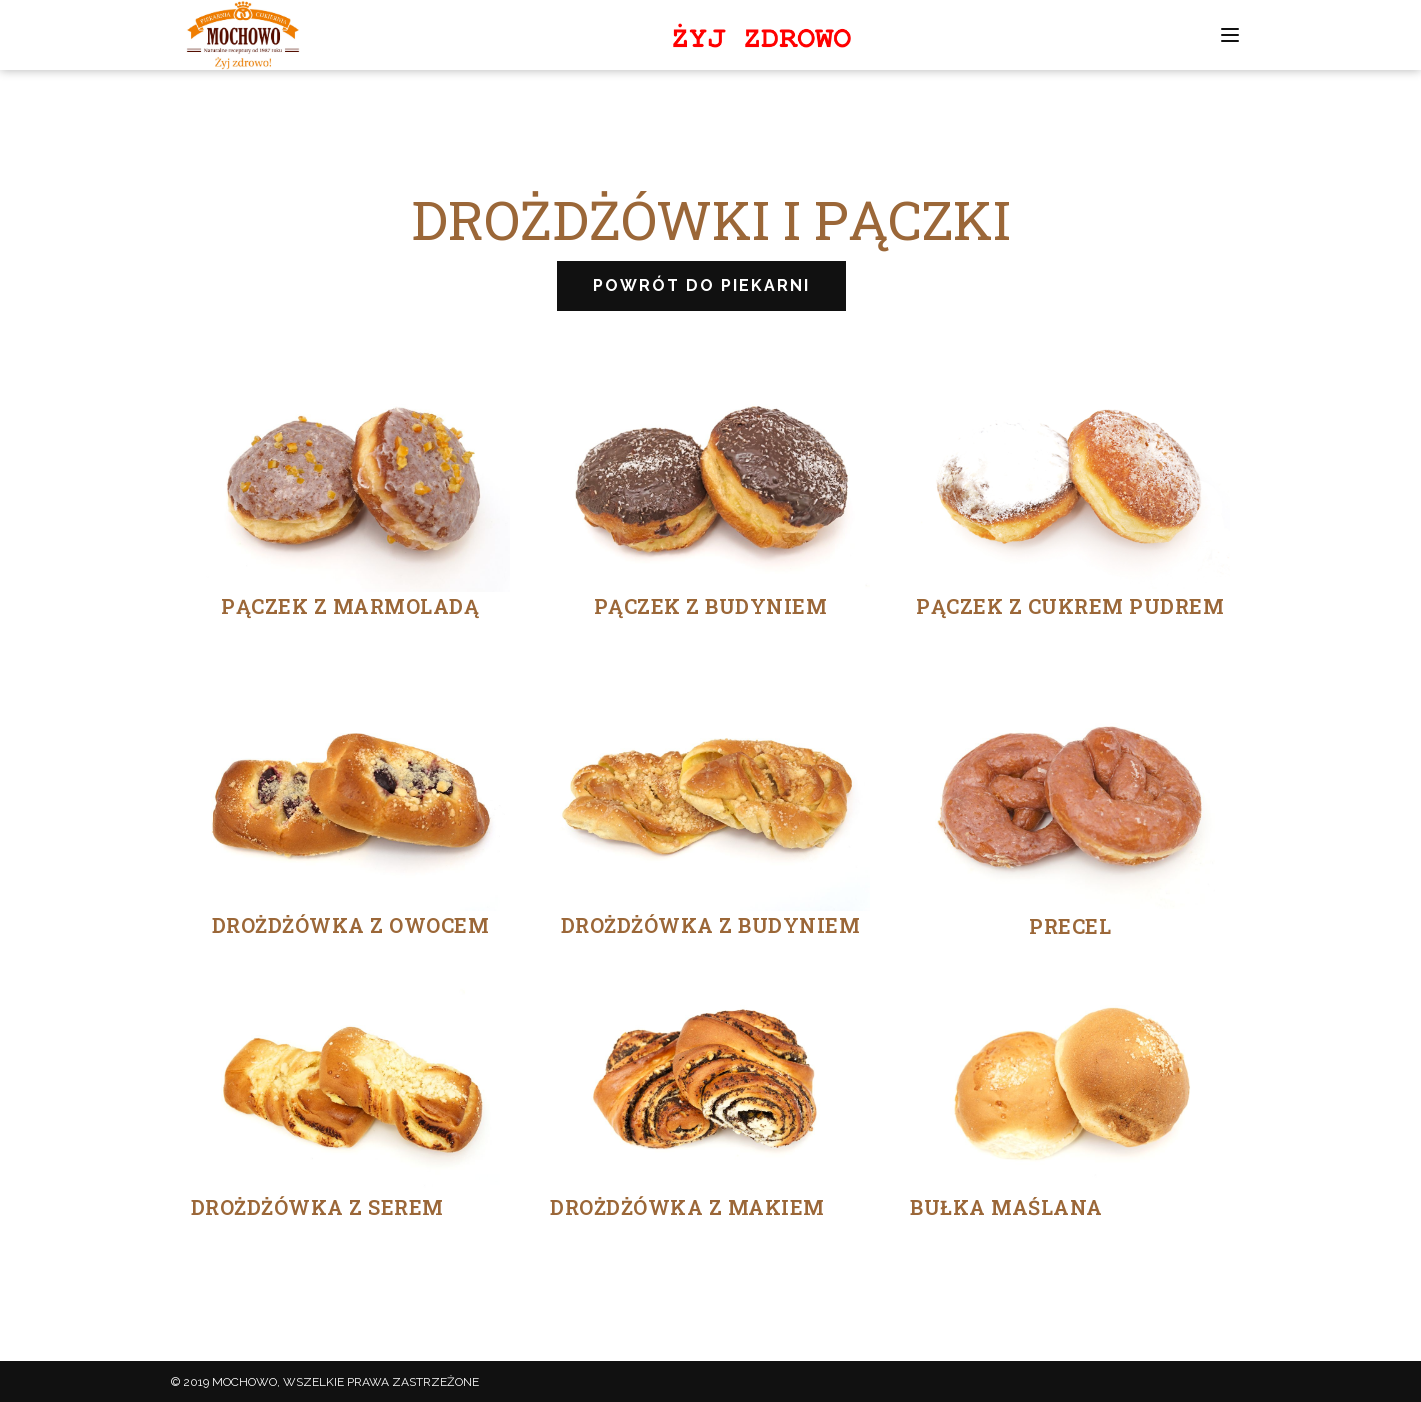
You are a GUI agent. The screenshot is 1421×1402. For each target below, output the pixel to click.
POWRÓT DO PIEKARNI (701, 285)
